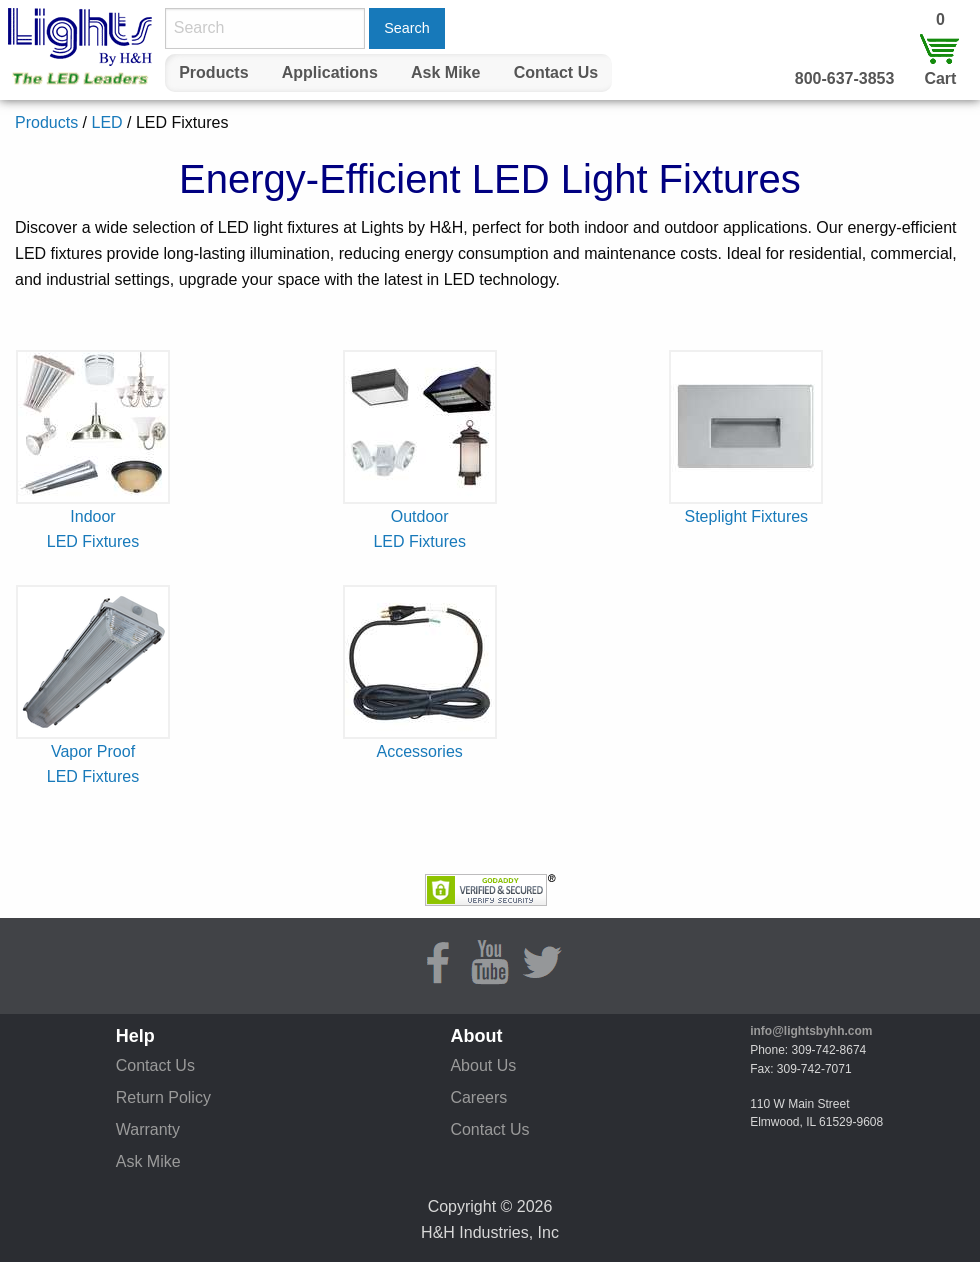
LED (106, 122)
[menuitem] (214, 73)
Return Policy (163, 1097)
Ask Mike (445, 72)
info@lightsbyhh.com (811, 1031)
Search (407, 28)
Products (213, 72)
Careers (478, 1097)
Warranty (148, 1129)
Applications (330, 72)
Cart (940, 78)
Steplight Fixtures (747, 516)
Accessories (420, 751)
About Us (483, 1065)
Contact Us (556, 72)
